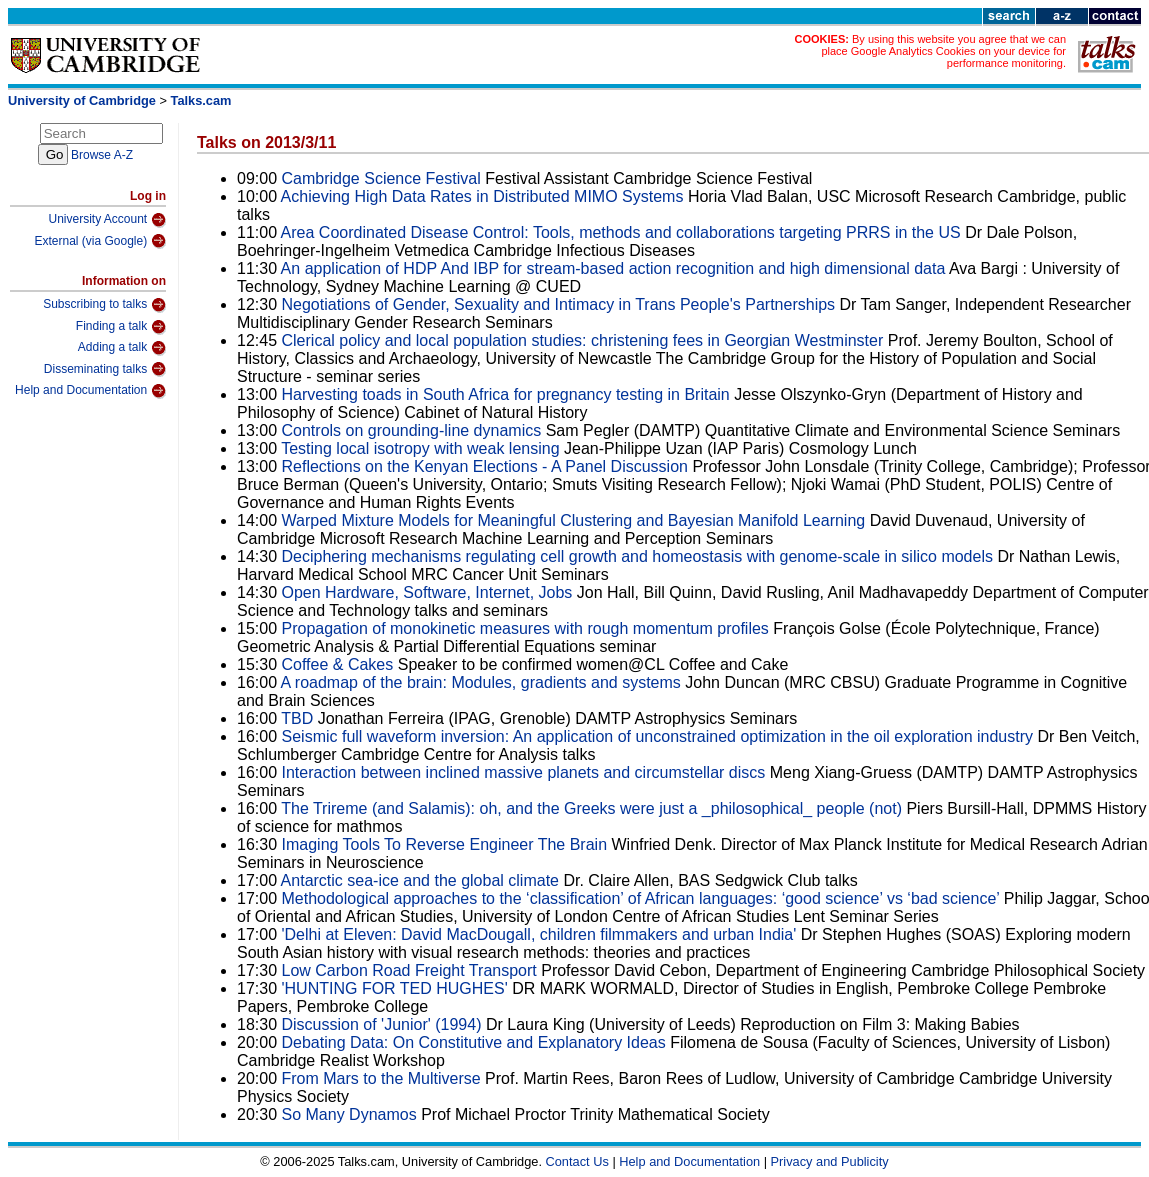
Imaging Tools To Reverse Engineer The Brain (445, 844)
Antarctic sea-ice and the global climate (420, 880)
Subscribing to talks (104, 305)
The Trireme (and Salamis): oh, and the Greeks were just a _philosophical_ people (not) (593, 808)
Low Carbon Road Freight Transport (409, 970)
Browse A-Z (102, 155)
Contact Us (577, 1161)
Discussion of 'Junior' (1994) (382, 1024)
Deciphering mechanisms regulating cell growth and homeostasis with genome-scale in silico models (637, 556)
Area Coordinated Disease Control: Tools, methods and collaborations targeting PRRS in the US (623, 232)
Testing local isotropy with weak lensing (420, 448)
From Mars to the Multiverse (381, 1078)
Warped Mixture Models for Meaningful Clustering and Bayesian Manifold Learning (574, 520)
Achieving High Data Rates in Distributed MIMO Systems (482, 196)
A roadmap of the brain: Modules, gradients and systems (481, 682)
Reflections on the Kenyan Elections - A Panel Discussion (487, 466)
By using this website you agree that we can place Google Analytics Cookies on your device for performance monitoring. (943, 51)
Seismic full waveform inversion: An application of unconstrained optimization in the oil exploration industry (658, 736)
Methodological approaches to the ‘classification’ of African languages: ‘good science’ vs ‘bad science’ (641, 898)
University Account (107, 220)
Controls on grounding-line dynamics (412, 430)
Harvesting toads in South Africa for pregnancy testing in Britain (506, 394)
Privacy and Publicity (830, 1161)
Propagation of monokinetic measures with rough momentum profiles (525, 628)
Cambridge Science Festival (381, 178)
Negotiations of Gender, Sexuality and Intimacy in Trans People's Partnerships (561, 304)
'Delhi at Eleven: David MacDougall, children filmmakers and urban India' (539, 934)
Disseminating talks (105, 369)
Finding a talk (121, 327)
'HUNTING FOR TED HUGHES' (395, 988)
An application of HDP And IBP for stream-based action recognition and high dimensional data (613, 268)
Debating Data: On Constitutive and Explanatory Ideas (474, 1042)
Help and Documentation (90, 391)
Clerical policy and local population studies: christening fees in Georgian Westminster (583, 340)
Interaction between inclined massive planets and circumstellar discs (524, 772)
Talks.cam (201, 100)
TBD (297, 718)
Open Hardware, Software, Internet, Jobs (427, 592)
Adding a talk (122, 348)
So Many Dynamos (349, 1114)
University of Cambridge (82, 100)
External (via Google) (100, 241)
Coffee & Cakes (338, 664)
